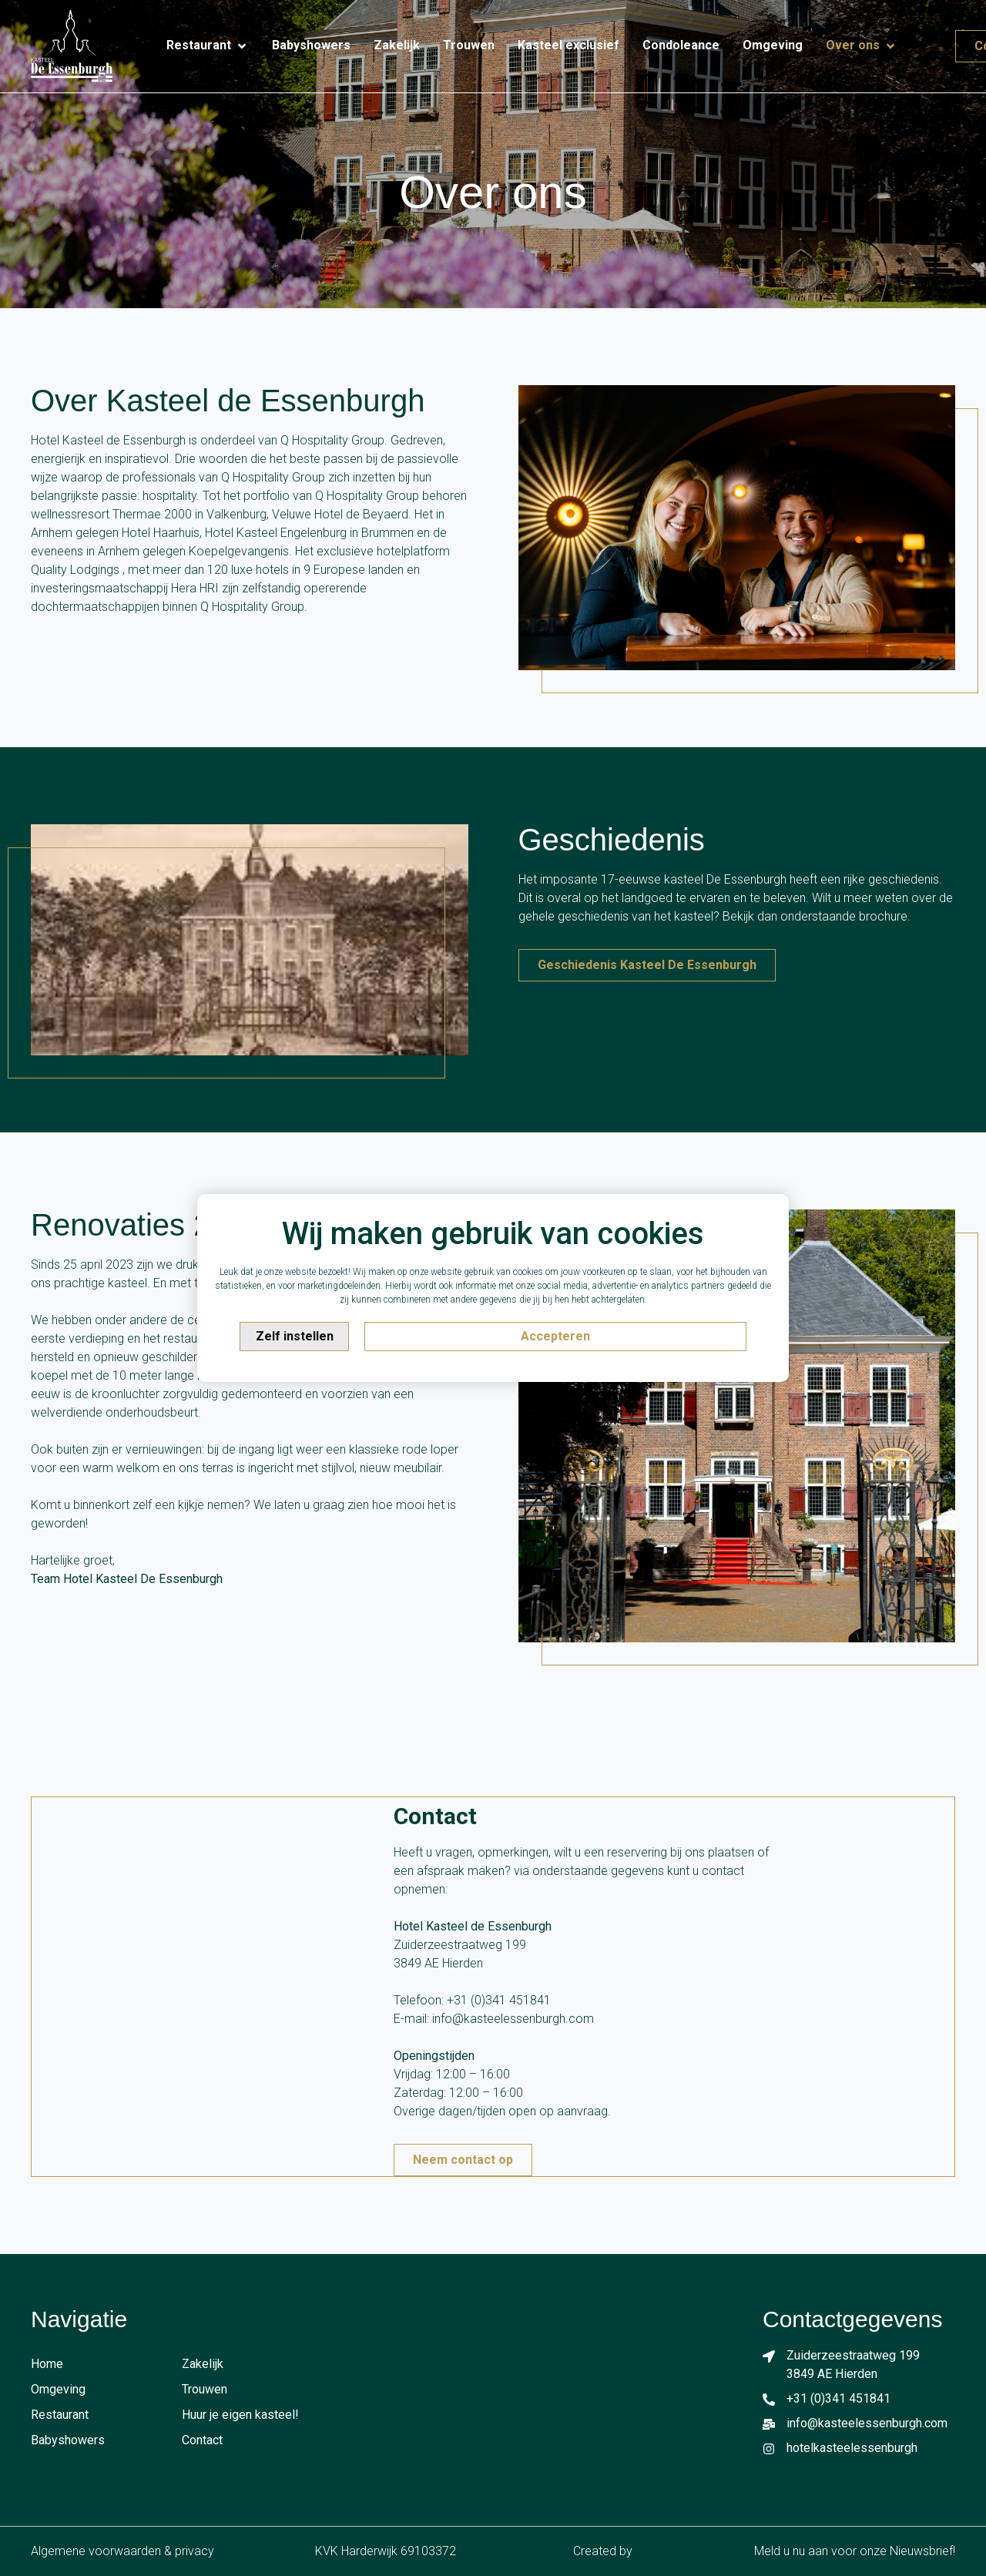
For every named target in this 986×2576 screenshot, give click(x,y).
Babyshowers (68, 2440)
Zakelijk (202, 2363)
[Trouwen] (468, 45)
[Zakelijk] (396, 45)
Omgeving (58, 2389)
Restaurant (60, 2414)
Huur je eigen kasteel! (240, 2414)
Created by (613, 2551)
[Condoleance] (681, 45)
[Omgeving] (772, 45)
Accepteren (555, 1336)
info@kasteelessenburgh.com (513, 2018)
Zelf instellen (295, 1336)
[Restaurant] (207, 46)
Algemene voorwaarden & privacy (122, 2551)
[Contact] (920, 39)
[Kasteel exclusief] (568, 45)
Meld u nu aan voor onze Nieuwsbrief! (854, 2551)
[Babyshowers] (311, 45)
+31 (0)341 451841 (499, 2000)
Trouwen (204, 2389)
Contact (202, 2440)
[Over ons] (861, 46)
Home (47, 2363)
